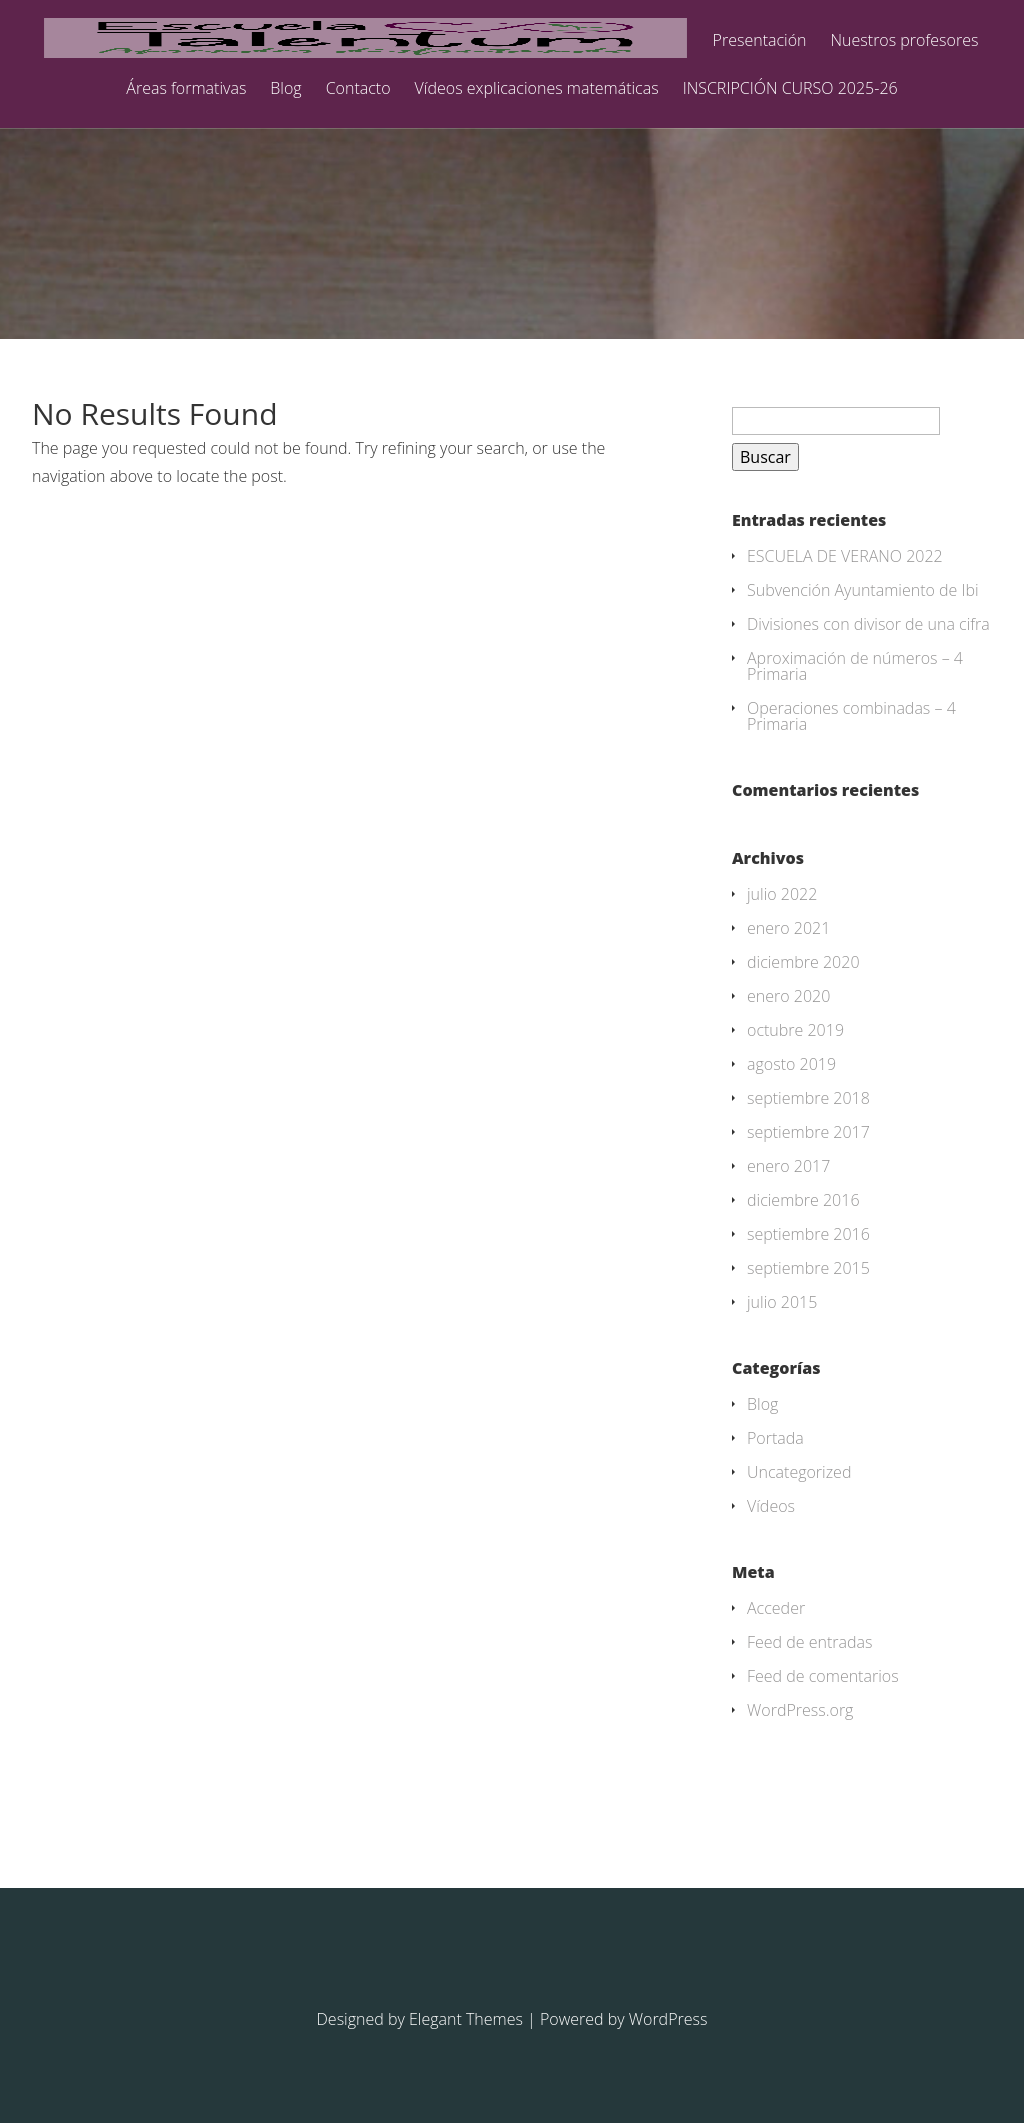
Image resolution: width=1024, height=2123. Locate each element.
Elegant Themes (466, 2019)
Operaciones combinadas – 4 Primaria (851, 716)
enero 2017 (788, 1166)
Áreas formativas (186, 89)
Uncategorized (799, 1472)
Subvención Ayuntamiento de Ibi (863, 590)
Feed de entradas (810, 1642)
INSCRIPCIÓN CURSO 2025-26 (790, 89)
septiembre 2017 (808, 1132)
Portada (775, 1438)
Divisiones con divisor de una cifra (868, 624)
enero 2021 (788, 928)
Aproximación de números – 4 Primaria (855, 666)
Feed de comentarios (823, 1676)
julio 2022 (782, 894)
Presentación (760, 41)
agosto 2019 (791, 1064)
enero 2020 (788, 996)
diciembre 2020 (803, 962)
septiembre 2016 (808, 1234)
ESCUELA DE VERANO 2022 (845, 556)
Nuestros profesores (905, 41)
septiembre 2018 (808, 1098)
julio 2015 (782, 1302)
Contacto (358, 89)
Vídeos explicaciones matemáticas (537, 89)
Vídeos (771, 1506)
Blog (285, 89)
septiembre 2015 (808, 1268)
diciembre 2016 (803, 1200)
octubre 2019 (795, 1030)
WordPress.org (800, 1710)
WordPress (668, 2019)
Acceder (776, 1608)
